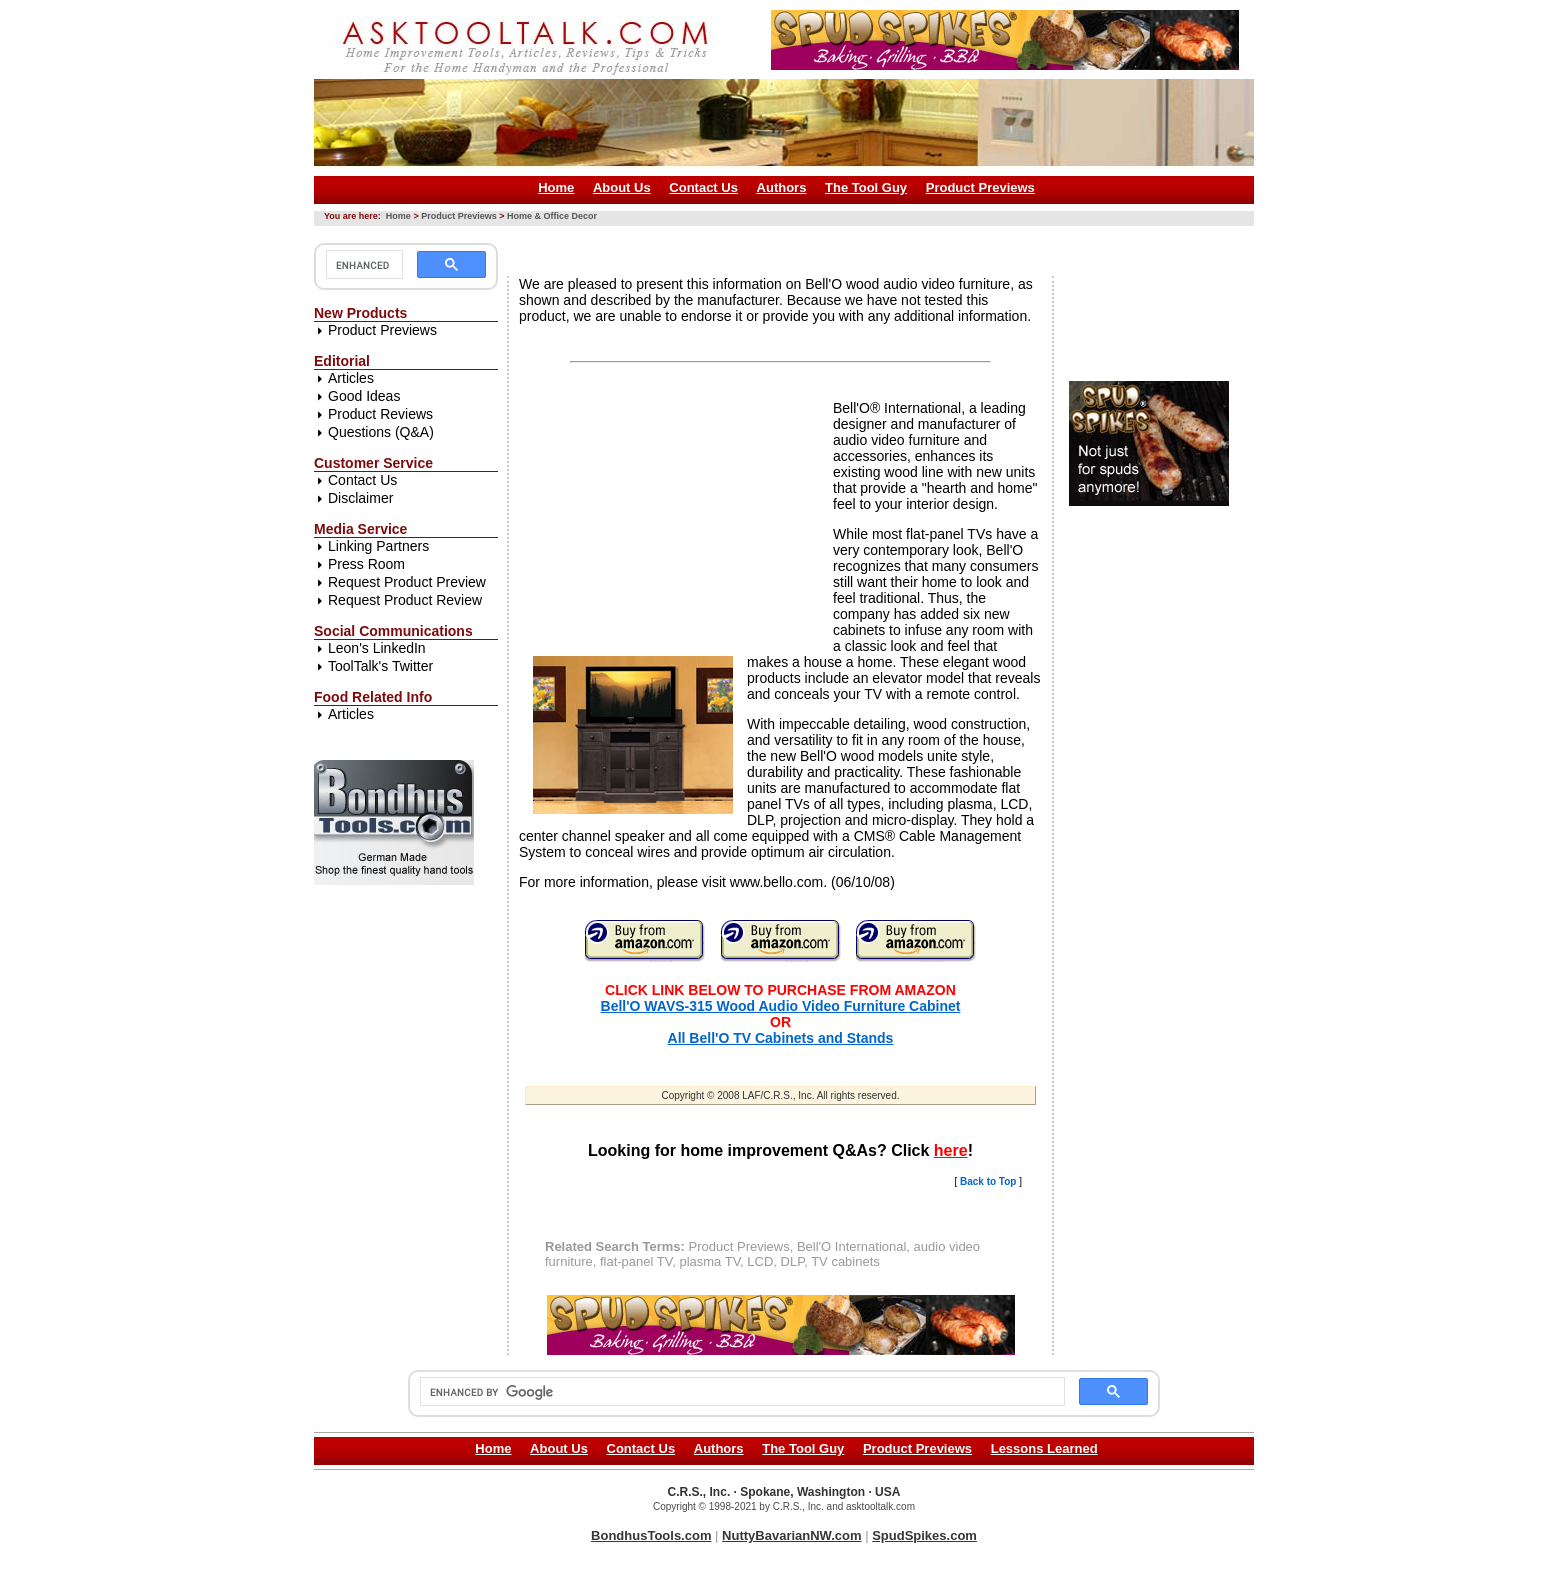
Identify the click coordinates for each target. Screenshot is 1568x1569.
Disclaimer (360, 498)
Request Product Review (405, 600)
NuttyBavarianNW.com (791, 1535)
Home (556, 187)
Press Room (366, 564)
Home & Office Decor (552, 216)
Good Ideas (364, 396)
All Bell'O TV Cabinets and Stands (781, 1038)
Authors (782, 187)
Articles (351, 378)
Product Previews (980, 187)
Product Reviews (380, 414)
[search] (362, 265)
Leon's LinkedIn (377, 648)
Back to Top (988, 1181)
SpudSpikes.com (924, 1535)
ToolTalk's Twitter (380, 666)
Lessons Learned (1044, 1448)
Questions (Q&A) (381, 432)
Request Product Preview (407, 582)
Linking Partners (378, 546)
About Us (622, 187)
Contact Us (703, 187)
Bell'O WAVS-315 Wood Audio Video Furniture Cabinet (781, 1006)
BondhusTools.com (651, 1535)
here (951, 1150)
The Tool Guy (866, 187)
